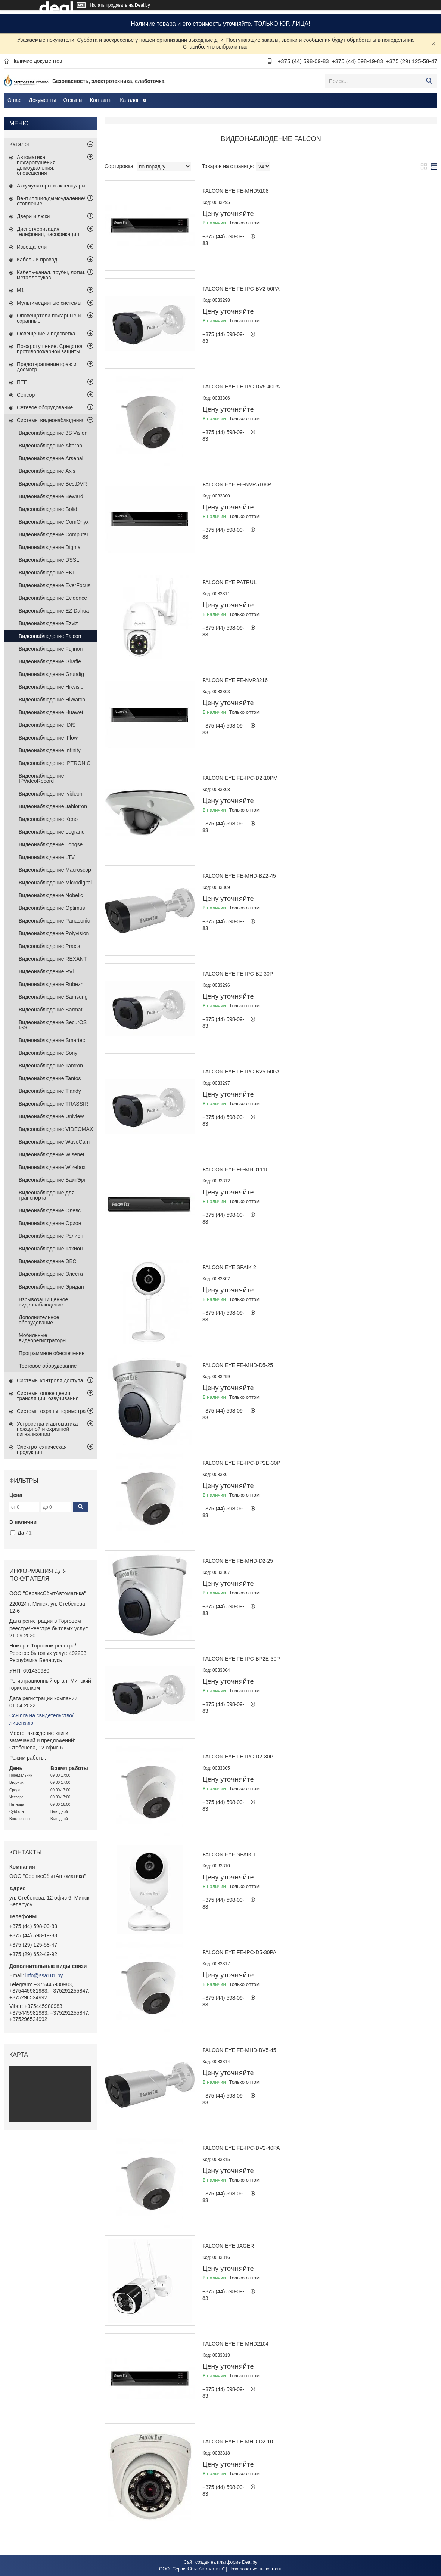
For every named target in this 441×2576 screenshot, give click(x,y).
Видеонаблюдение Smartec (52, 1040)
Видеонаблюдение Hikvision (52, 687)
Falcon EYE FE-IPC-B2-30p (237, 974)
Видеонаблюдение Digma (50, 547)
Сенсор (26, 395)
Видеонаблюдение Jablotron (53, 806)
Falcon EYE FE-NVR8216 (235, 680)
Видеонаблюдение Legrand (52, 832)
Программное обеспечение (52, 1353)
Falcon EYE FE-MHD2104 (235, 2344)
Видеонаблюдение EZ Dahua (54, 611)
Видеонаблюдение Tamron (51, 1066)
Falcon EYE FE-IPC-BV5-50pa (241, 1072)
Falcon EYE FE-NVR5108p (236, 484)
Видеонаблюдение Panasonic (54, 921)
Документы (42, 100)
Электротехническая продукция (42, 1449)
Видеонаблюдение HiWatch (52, 700)
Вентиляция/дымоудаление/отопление (51, 201)
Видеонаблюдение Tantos (50, 1078)
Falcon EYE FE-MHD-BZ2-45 (239, 876)
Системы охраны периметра (51, 1411)
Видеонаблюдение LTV (47, 857)
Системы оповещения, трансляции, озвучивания (47, 1395)
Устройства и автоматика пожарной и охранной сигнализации (47, 1429)
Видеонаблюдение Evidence (53, 598)
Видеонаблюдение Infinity (50, 750)
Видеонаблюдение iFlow (48, 738)
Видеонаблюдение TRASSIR (53, 1104)
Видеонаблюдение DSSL (49, 560)
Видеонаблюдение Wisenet (51, 1154)
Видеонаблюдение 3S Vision (53, 433)
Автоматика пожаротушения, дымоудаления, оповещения (37, 165)
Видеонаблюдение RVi (46, 971)
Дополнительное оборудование (39, 1320)
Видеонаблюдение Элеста (51, 1274)
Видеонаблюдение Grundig (51, 674)
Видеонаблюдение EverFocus (54, 585)
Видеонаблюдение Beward (51, 496)
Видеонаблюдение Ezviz (48, 623)
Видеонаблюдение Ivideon (51, 794)
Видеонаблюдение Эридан (51, 1287)
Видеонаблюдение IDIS (47, 725)
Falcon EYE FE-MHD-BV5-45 (239, 2050)
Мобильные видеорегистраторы (42, 1337)
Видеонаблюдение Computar (53, 534)
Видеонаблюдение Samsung (53, 997)
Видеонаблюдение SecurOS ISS (53, 1024)
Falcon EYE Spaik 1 (229, 1854)
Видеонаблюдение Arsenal (51, 458)
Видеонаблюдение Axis (47, 471)
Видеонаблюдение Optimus (52, 908)
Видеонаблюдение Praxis (49, 946)
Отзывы (72, 100)
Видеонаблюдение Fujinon (51, 649)
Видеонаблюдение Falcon (50, 636)
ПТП (22, 382)
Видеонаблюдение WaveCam (54, 1142)
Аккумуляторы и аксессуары (51, 186)
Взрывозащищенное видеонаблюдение (43, 1302)
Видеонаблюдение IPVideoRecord (41, 778)
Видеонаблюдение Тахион (51, 1249)
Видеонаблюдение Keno (48, 819)
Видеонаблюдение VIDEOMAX (56, 1129)
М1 (20, 290)
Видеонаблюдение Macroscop (55, 870)
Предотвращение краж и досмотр (47, 366)
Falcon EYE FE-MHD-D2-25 (237, 1561)
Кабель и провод (37, 260)
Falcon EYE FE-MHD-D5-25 (237, 1365)
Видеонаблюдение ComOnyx (54, 522)
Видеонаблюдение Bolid (48, 509)
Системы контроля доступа (50, 1380)
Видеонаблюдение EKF (47, 573)
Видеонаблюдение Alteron (50, 446)
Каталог (129, 100)
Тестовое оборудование (48, 1366)
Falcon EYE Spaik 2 (229, 1267)
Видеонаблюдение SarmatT (52, 1010)
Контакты (101, 100)
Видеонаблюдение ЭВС (47, 1261)
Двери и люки (33, 216)
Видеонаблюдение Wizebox (52, 1167)
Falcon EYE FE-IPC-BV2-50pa (241, 289)
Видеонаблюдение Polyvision (54, 933)
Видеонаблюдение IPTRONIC (54, 763)
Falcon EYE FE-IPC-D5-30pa (239, 1952)
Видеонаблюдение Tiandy (50, 1091)
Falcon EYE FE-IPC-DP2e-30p (241, 1463)
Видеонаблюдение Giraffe (50, 661)
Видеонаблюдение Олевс (50, 1210)
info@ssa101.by (44, 1975)
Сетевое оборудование (45, 407)
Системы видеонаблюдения (51, 420)
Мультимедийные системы (49, 303)
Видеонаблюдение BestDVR (53, 484)
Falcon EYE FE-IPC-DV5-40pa (241, 387)
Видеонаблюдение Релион (51, 1236)
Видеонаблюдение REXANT (53, 959)
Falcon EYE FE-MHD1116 (235, 1169)
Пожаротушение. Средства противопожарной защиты (50, 348)
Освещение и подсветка (46, 334)
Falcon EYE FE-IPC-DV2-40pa (241, 2148)
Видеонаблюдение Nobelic (51, 895)
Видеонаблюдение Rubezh (51, 984)
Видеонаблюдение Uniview (51, 1116)
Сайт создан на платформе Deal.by (220, 2562)
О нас (14, 100)
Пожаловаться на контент (255, 2569)
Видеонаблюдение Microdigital (55, 883)
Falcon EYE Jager (228, 2246)
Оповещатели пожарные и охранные (49, 318)
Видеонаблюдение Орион (50, 1223)
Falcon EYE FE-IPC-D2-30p (237, 1757)
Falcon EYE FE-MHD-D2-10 (237, 2442)
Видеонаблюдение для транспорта (46, 1195)
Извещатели (32, 247)
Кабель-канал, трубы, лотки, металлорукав (51, 274)
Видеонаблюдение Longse (51, 844)
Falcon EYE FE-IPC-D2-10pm (240, 778)
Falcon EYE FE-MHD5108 (235, 191)
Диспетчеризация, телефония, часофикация (48, 231)
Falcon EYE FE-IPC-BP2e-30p (241, 1659)
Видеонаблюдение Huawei (51, 712)
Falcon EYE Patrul (229, 582)
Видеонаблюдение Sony (48, 1053)
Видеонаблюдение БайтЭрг (52, 1180)
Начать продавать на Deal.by (120, 5)
